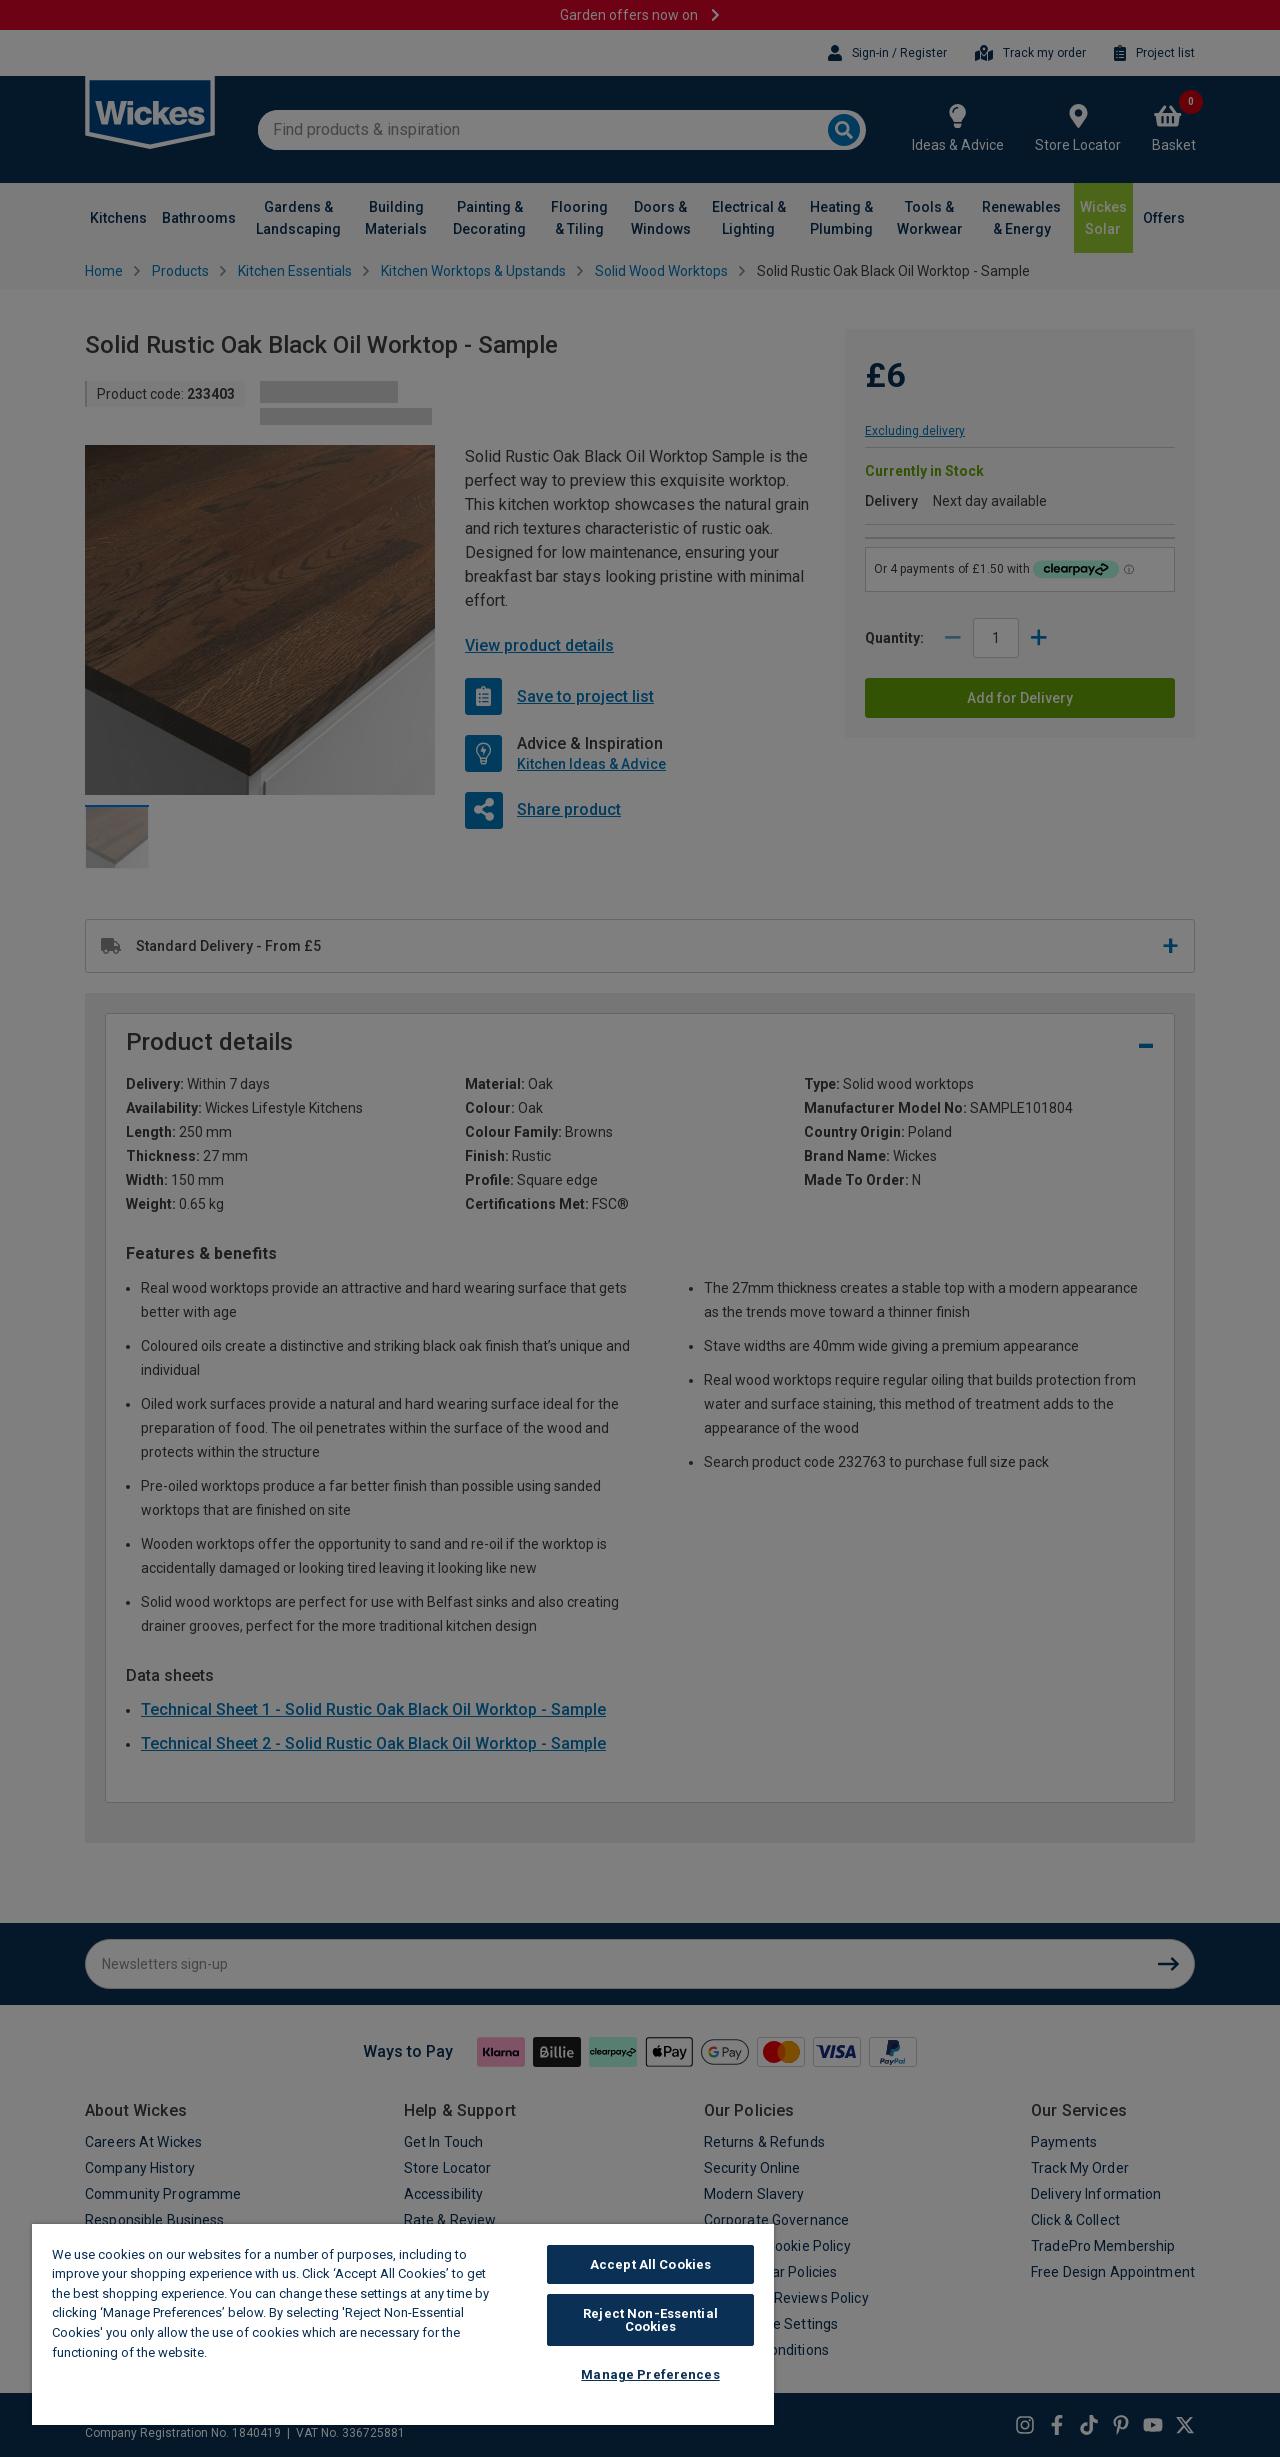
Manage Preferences (650, 2374)
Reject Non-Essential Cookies (650, 2320)
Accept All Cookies (650, 2264)
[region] (403, 2324)
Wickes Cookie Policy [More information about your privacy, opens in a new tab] (279, 2352)
